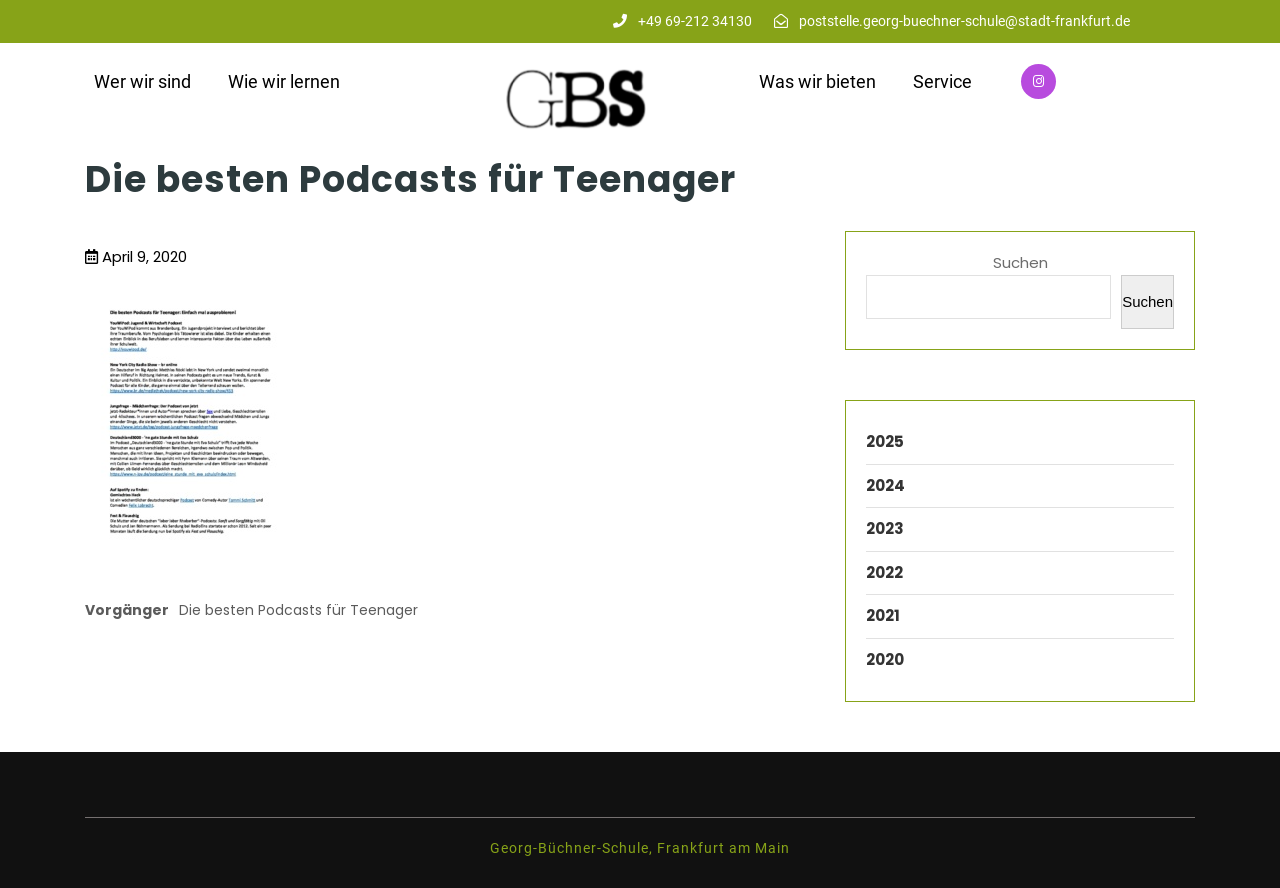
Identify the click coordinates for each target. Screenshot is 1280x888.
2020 (885, 659)
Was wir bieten (817, 81)
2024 (885, 485)
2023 (885, 528)
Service (942, 81)
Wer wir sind (142, 81)
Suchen (1020, 262)
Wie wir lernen (284, 81)
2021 (883, 615)
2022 (884, 572)
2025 (885, 441)
